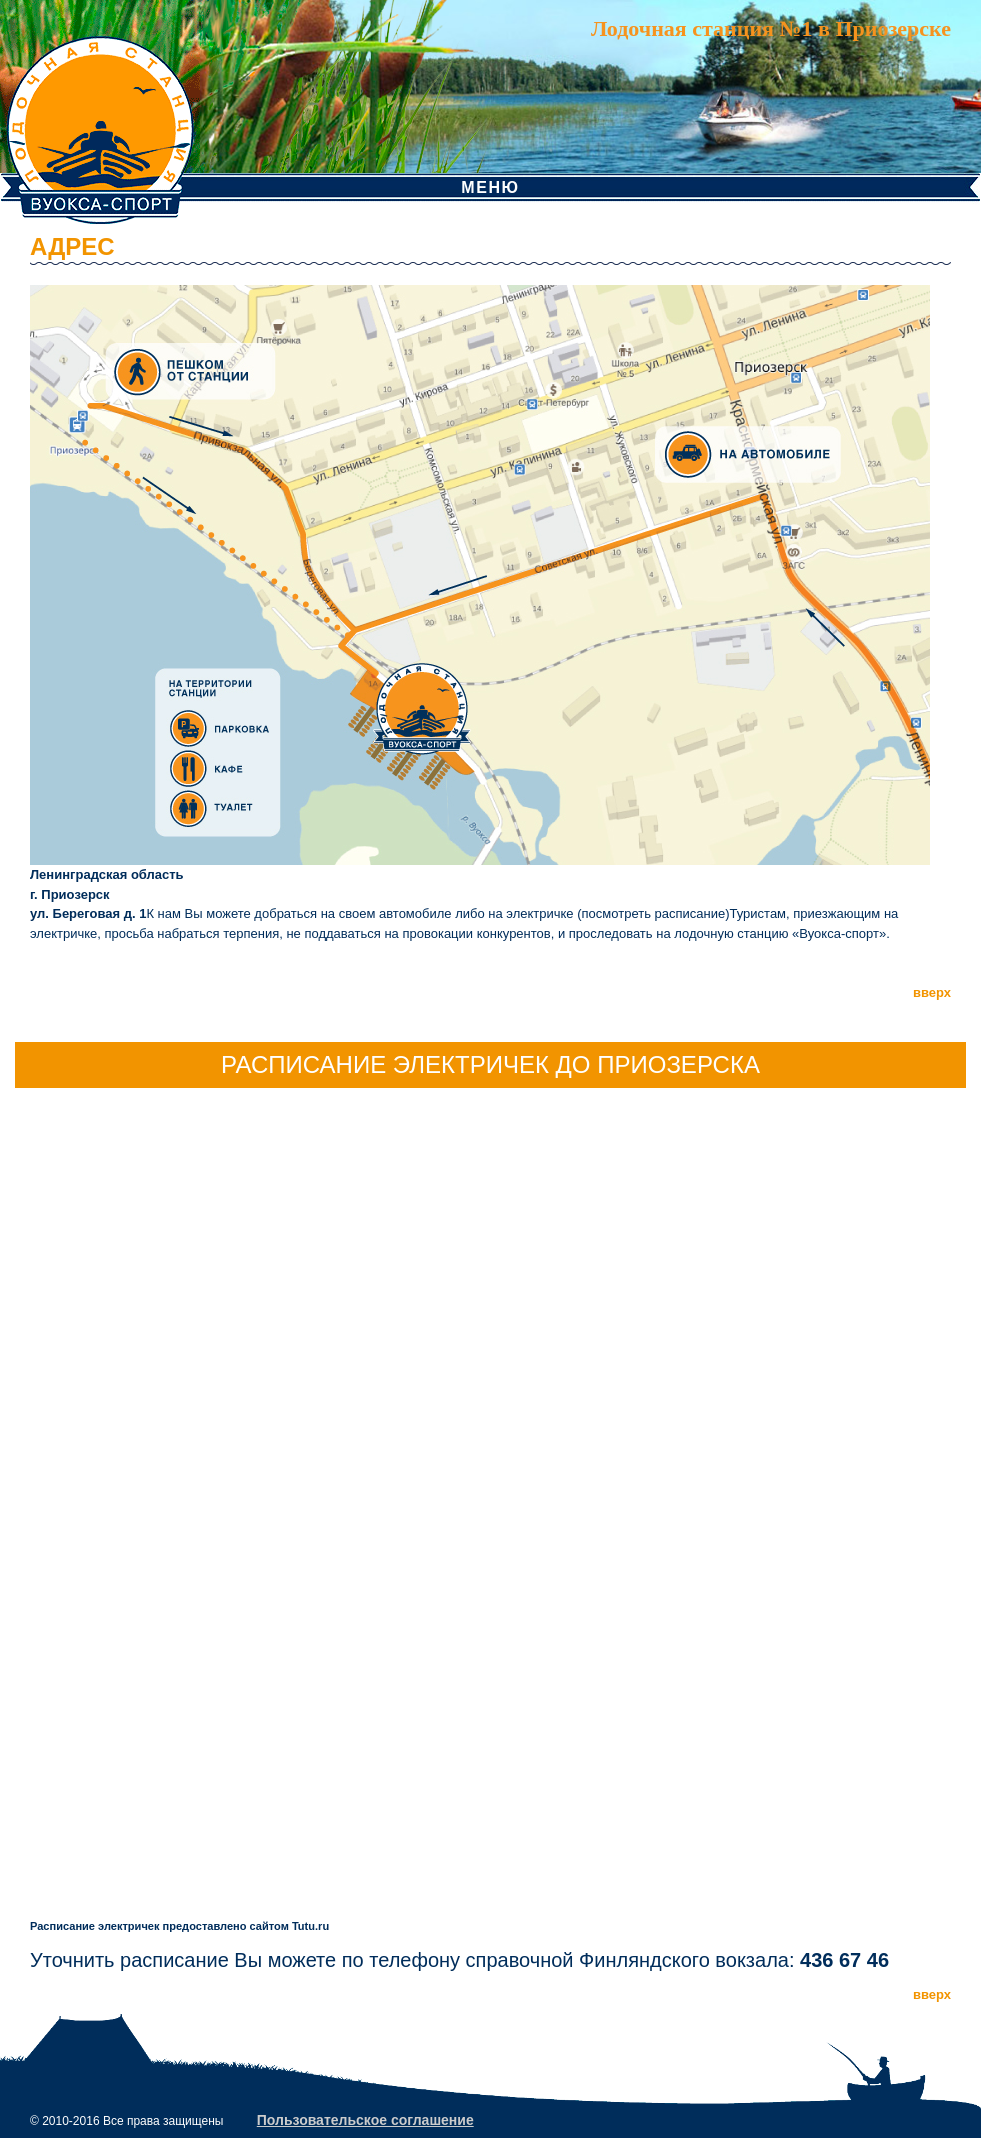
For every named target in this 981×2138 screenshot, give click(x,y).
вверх (932, 992)
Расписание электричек (94, 1926)
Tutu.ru (310, 1926)
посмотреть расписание (654, 913)
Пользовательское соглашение (365, 2120)
